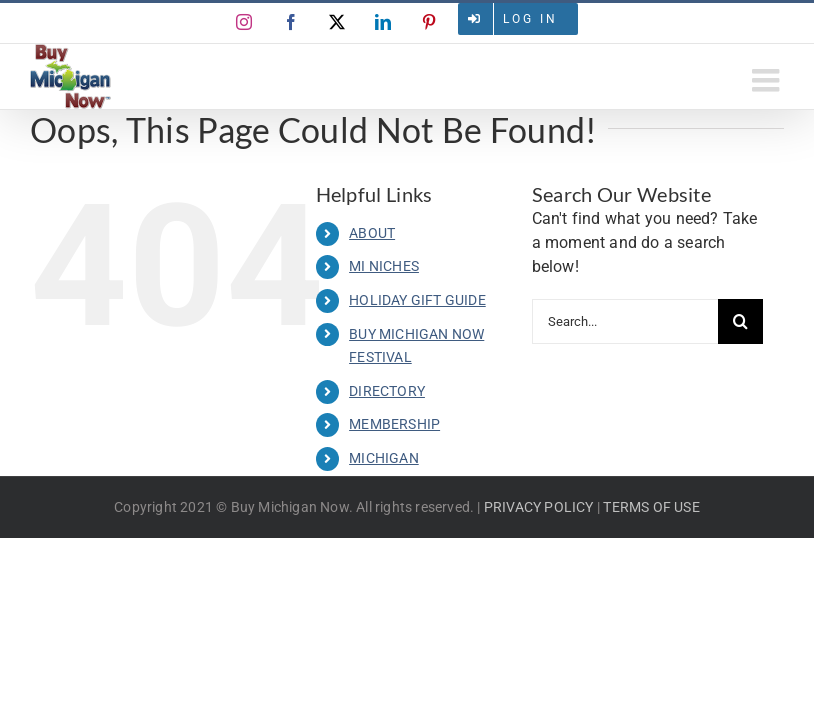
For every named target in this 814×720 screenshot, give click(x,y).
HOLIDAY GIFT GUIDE (417, 300)
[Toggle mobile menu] (768, 80)
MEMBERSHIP (394, 424)
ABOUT (372, 233)
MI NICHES (384, 266)
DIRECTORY (387, 391)
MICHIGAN (384, 458)
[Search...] (625, 321)
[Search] (740, 321)
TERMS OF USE (651, 507)
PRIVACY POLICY (539, 507)
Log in (530, 19)
